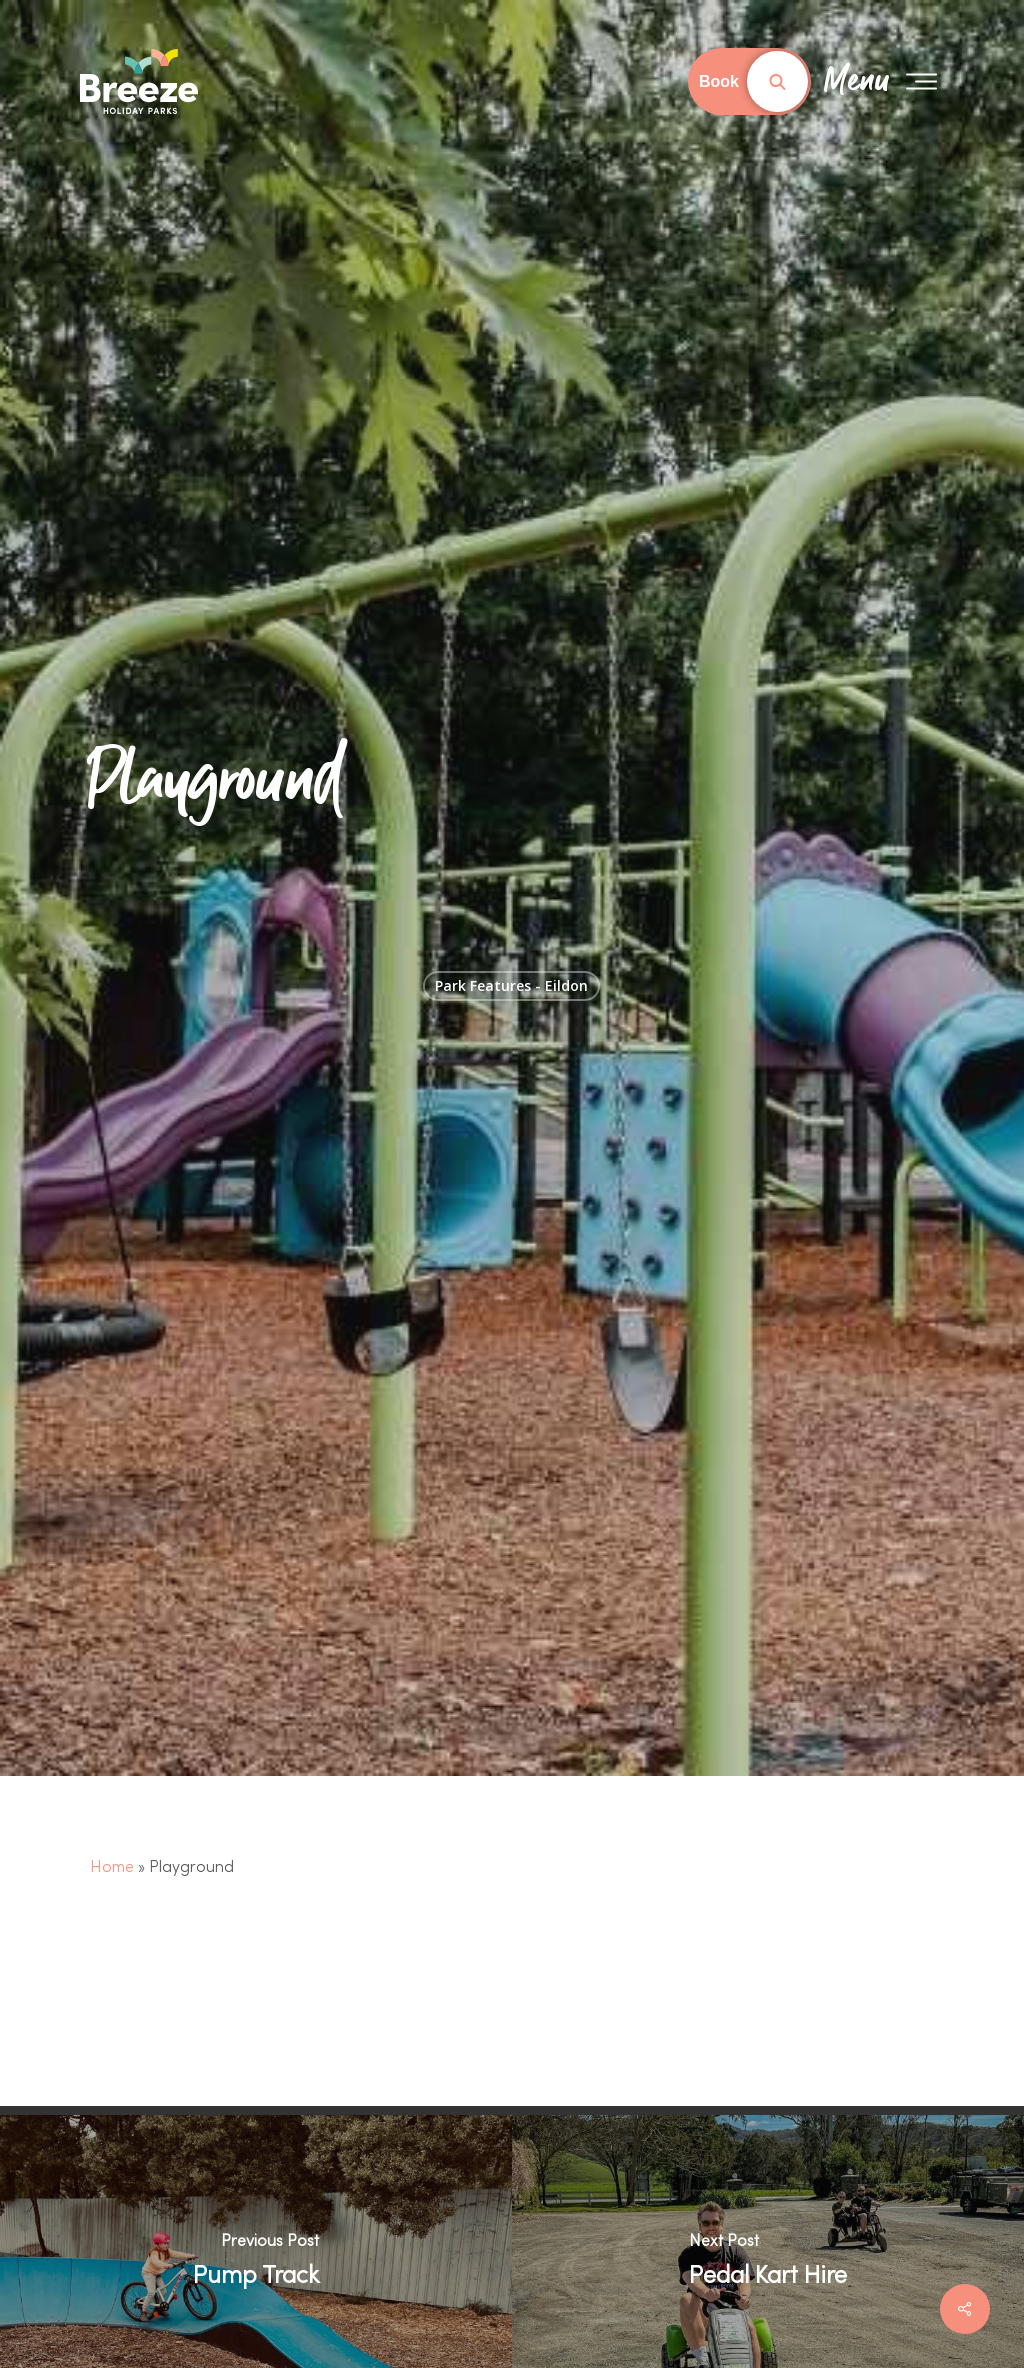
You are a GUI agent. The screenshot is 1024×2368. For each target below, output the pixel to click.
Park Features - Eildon (511, 985)
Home (112, 1868)
